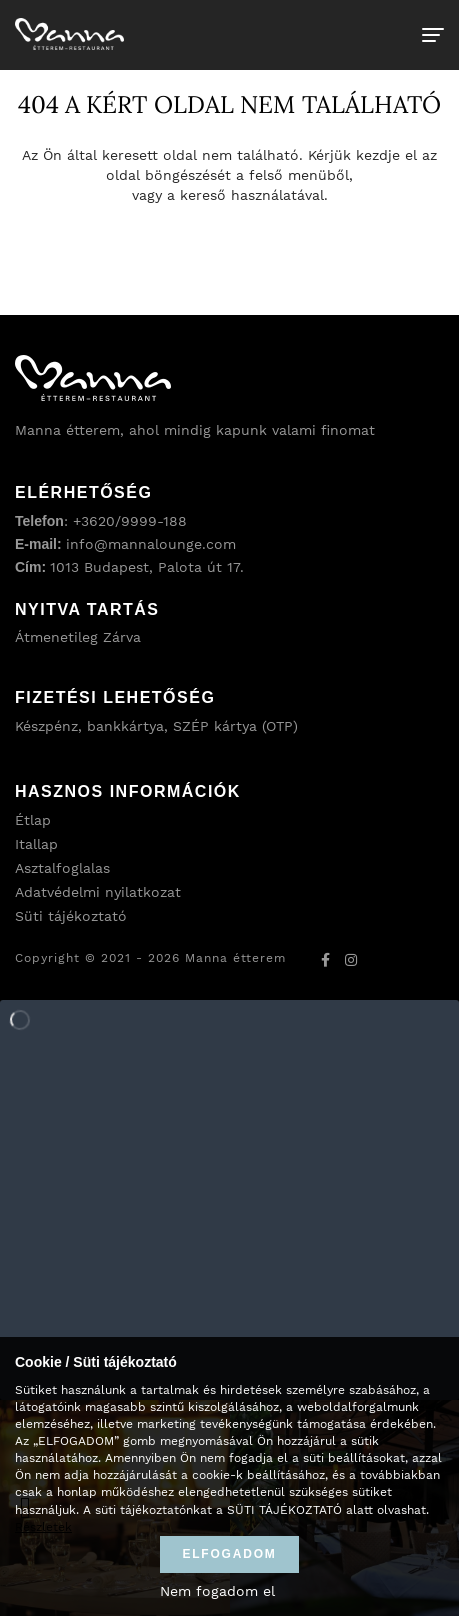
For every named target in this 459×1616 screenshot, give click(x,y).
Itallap (36, 844)
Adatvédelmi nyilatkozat (98, 892)
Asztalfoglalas (62, 868)
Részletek (43, 1527)
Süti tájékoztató (71, 916)
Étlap (33, 820)
